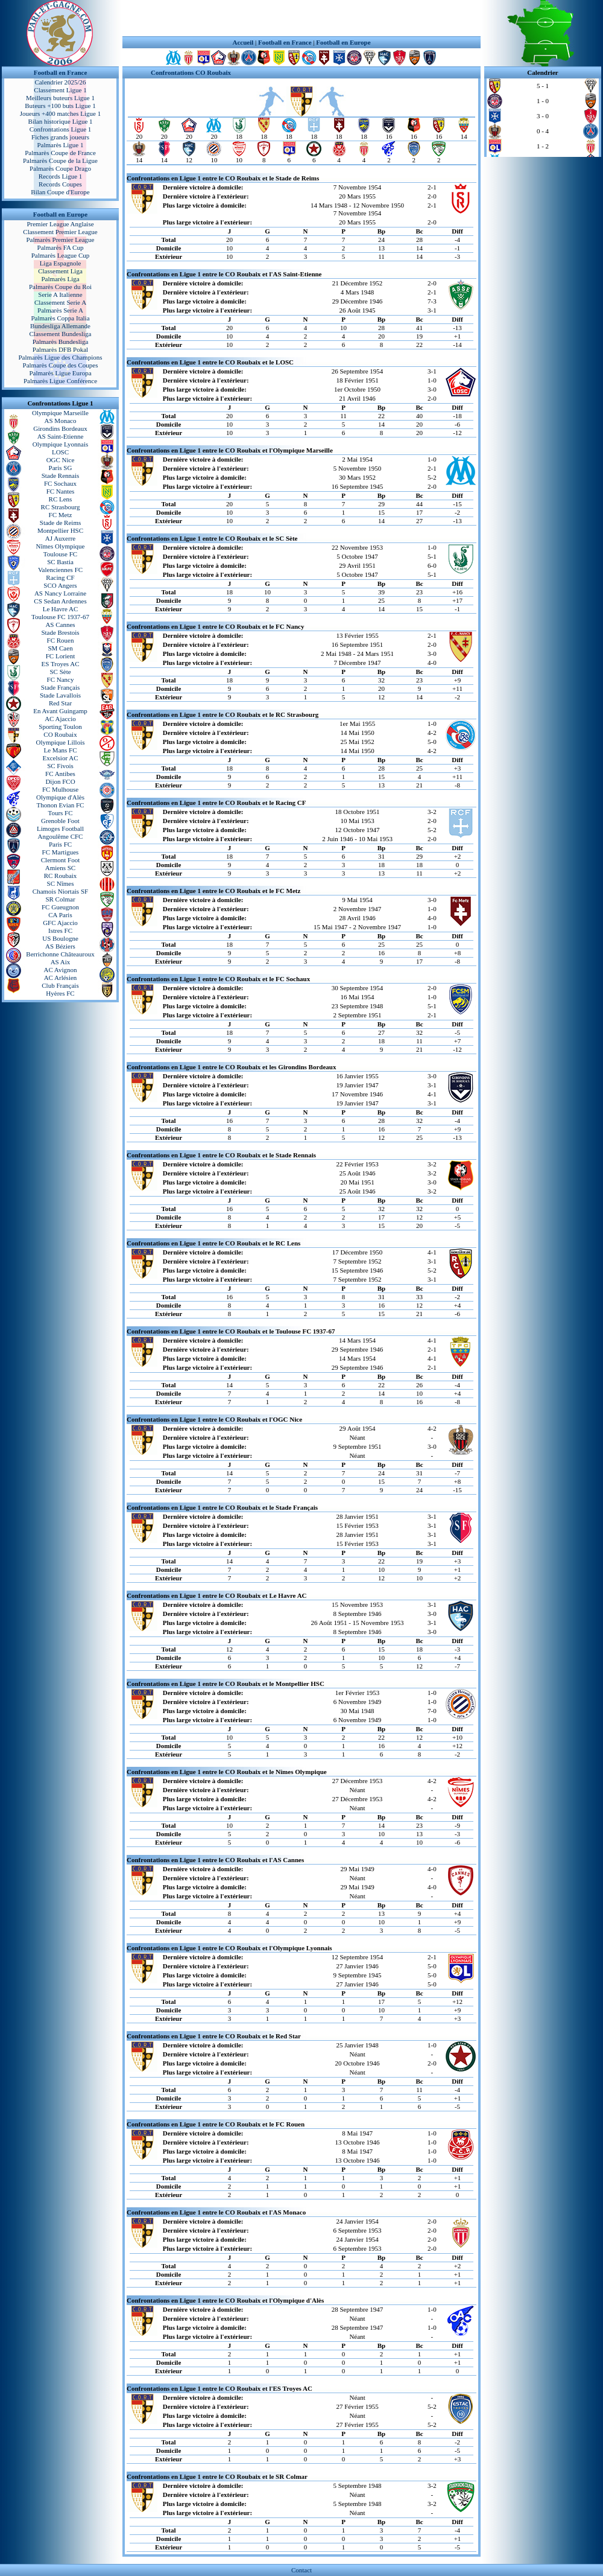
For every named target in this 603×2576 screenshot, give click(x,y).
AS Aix (61, 961)
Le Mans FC (60, 750)
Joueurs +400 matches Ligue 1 (60, 113)
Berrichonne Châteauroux (60, 954)
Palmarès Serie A (60, 310)
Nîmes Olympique (60, 546)
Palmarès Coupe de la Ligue (60, 160)
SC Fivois (60, 765)
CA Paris (60, 914)
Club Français (60, 985)
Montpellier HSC (60, 530)
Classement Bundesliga (61, 333)
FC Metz (60, 514)
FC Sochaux (60, 483)
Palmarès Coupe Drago (60, 168)
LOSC (60, 452)
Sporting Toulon (60, 726)
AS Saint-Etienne (60, 436)
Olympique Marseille (60, 412)
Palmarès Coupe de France (60, 152)
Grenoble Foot (60, 820)
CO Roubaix (60, 734)
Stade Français (60, 687)
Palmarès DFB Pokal (60, 349)
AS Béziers (60, 946)
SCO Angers (60, 585)
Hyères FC (60, 993)
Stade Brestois (60, 632)
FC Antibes (60, 773)
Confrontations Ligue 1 (61, 129)
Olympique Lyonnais (61, 444)
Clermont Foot (60, 859)
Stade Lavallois (60, 695)
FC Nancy (60, 679)
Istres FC (60, 930)
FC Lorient (60, 656)
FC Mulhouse (60, 789)
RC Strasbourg (60, 506)
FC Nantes (60, 491)
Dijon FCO (60, 781)
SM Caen (60, 648)
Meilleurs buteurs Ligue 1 (60, 97)
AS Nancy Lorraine (60, 593)
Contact (301, 2570)
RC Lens (60, 499)
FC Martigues (60, 852)
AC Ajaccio (60, 718)
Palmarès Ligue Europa (60, 373)
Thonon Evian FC (60, 805)
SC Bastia (60, 561)
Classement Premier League (60, 231)
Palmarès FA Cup (60, 247)
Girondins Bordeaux (60, 428)
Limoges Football (60, 828)
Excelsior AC (60, 758)
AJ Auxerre (60, 538)
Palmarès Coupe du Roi (60, 286)
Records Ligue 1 (61, 176)
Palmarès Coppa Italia (60, 318)
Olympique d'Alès (60, 797)
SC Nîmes (60, 883)
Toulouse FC (60, 554)
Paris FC (60, 844)
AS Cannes (60, 624)
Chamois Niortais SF (60, 891)
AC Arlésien (60, 977)
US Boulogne (60, 938)
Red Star (60, 703)
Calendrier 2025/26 (60, 82)
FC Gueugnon (60, 907)
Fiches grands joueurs (60, 137)
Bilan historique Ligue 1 (60, 121)
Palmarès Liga (60, 278)
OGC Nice (60, 459)
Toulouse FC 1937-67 (60, 616)
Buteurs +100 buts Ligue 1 (60, 105)
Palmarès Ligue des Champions (60, 357)
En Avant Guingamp (60, 710)
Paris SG (60, 467)
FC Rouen (60, 640)
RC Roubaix (60, 875)
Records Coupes (60, 184)
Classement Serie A (60, 302)
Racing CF (60, 577)
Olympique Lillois (60, 742)
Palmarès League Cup (60, 255)
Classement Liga (60, 271)
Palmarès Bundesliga (61, 341)
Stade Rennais (61, 475)
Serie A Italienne (60, 294)
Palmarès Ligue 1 (60, 144)
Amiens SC (60, 867)
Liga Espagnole (60, 263)
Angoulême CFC (60, 836)
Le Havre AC (60, 608)
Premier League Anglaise (60, 223)
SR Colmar (60, 899)
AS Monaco (61, 420)
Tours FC (60, 812)
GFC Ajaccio (60, 922)
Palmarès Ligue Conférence (60, 380)
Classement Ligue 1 (60, 90)
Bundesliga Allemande (60, 325)
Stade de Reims (60, 522)
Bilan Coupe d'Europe (60, 192)
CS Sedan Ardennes (60, 601)
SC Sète (60, 671)
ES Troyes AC (61, 663)
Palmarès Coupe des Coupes (60, 365)
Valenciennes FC (60, 569)
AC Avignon (60, 969)
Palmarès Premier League (60, 239)
